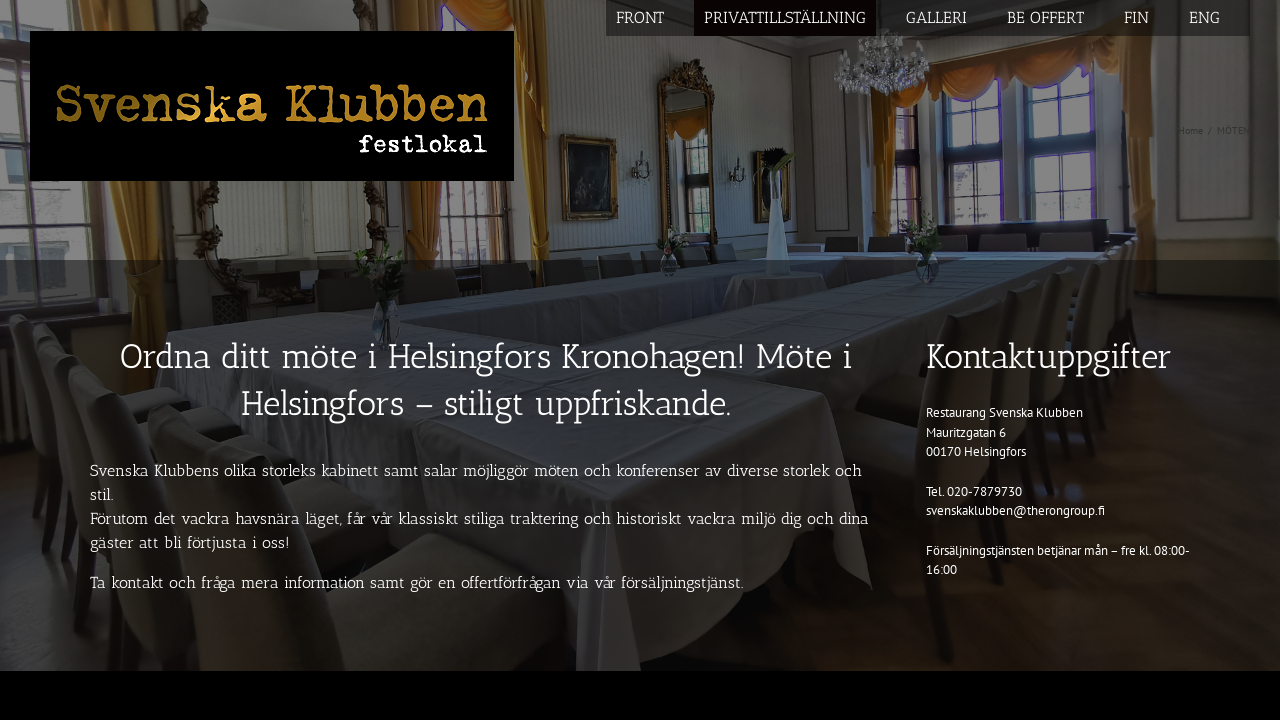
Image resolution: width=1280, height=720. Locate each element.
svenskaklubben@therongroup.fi (1015, 510)
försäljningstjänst (681, 582)
